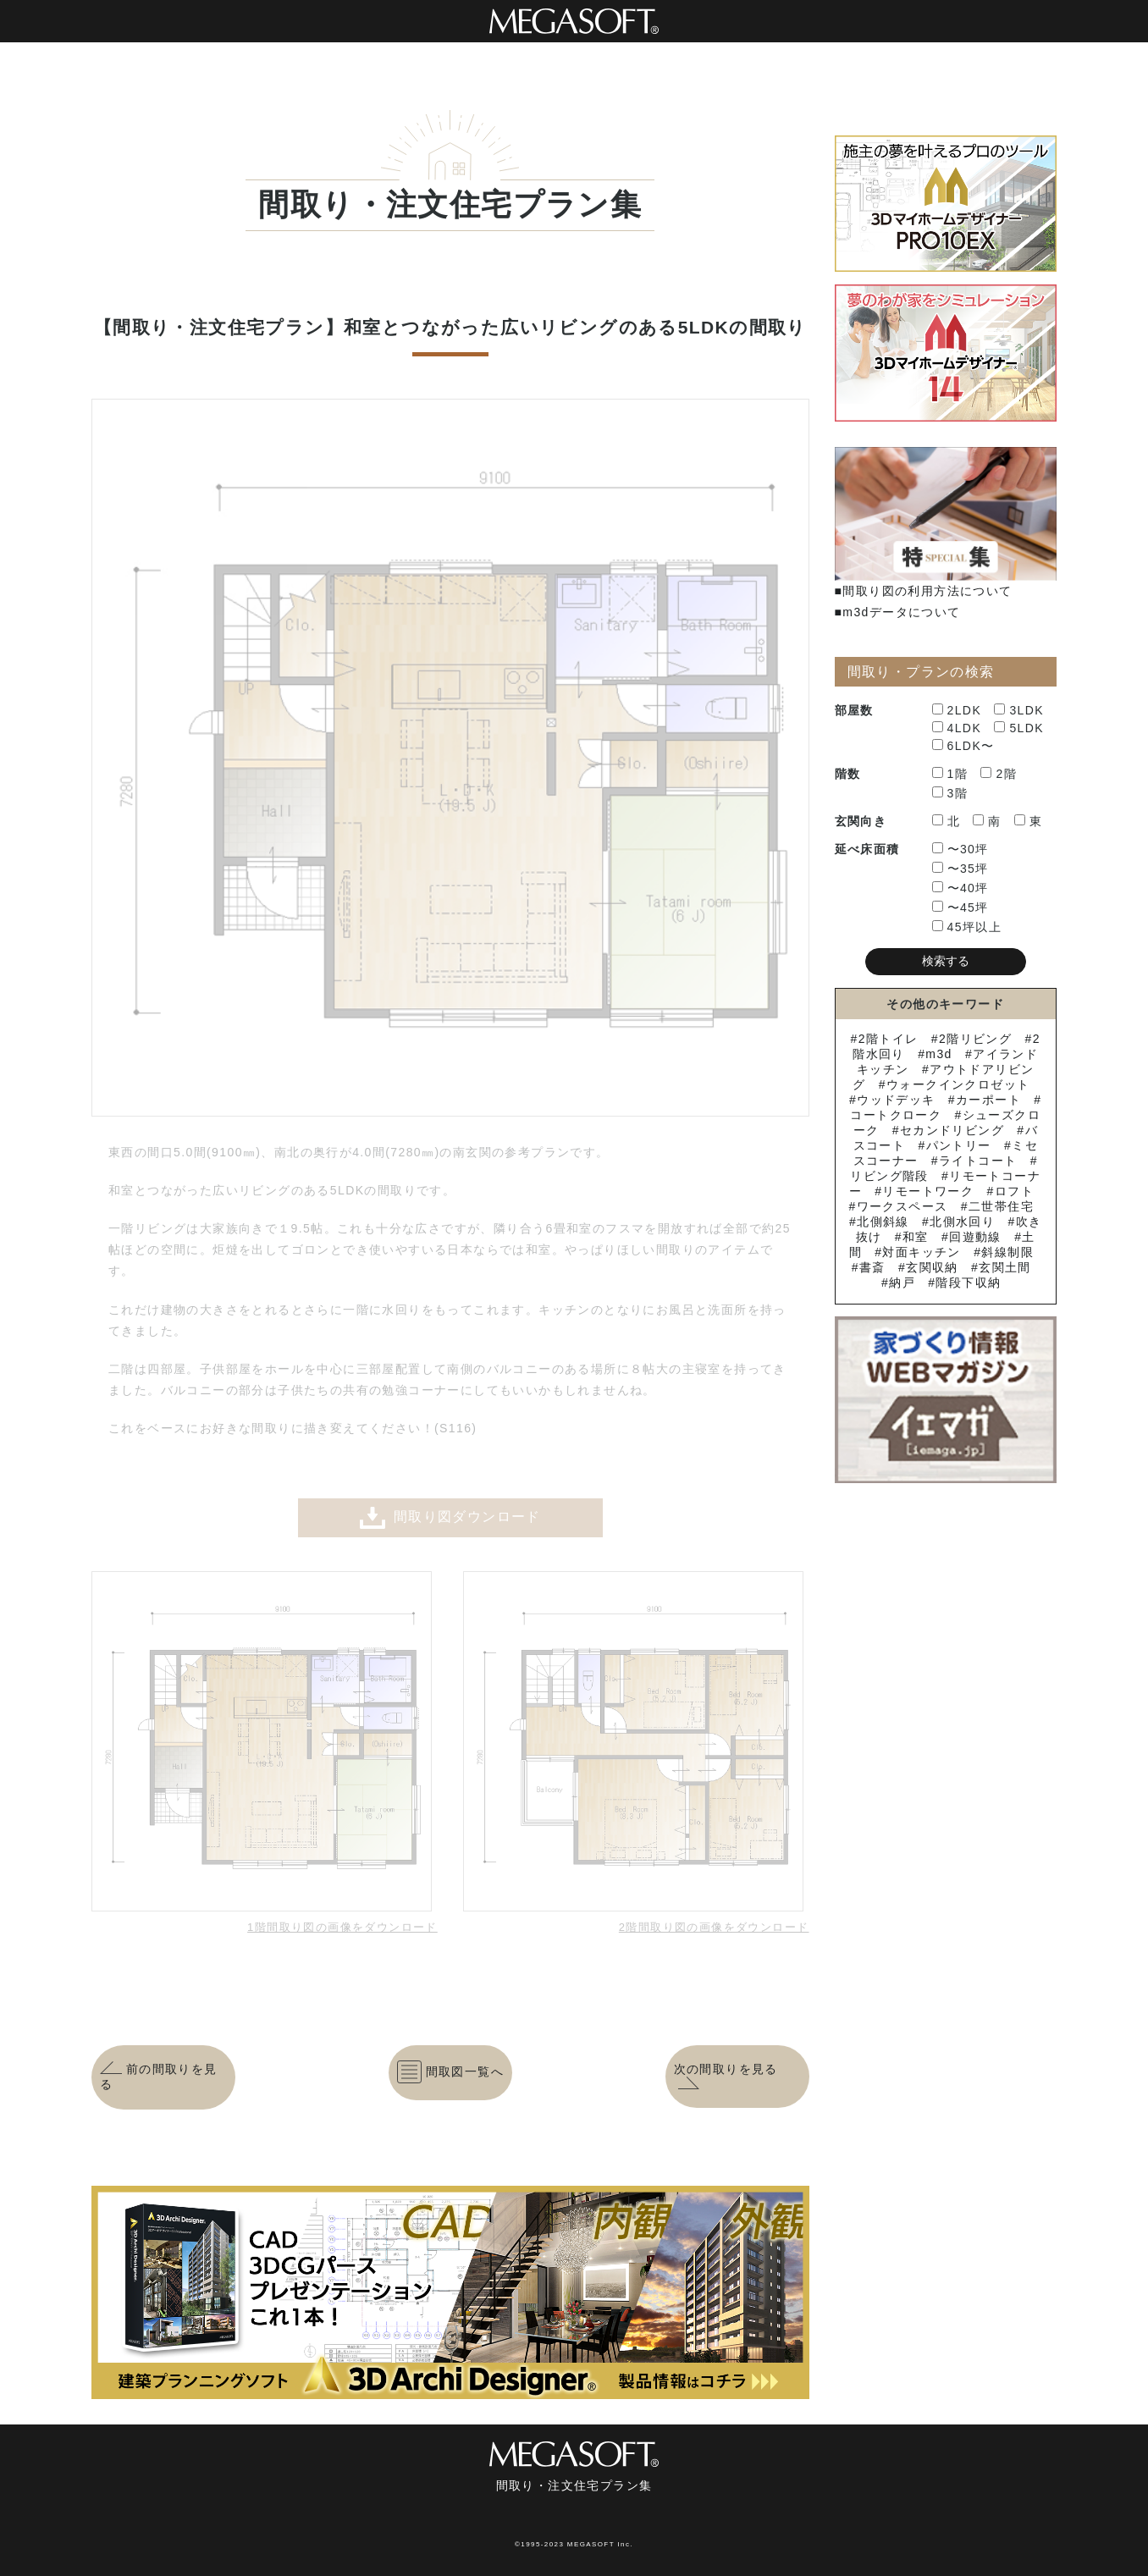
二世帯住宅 (1001, 1206)
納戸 (902, 1282)
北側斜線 (883, 1221)
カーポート (988, 1099)
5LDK (1019, 728)
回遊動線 (975, 1237)
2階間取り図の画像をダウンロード (714, 1927)
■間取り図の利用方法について (924, 591)
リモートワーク (928, 1191)
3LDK (1019, 710)
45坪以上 (967, 927)
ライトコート (978, 1160)
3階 (950, 793)
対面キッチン (921, 1252)
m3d (938, 1054)
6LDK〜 (963, 746)
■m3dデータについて (898, 612)
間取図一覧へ (450, 2071)
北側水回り (962, 1221)
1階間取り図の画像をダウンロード (342, 1927)
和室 (915, 1237)
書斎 (872, 1267)
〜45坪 (960, 907)
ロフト (1014, 1191)
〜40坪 (960, 888)
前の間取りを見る (159, 2076)
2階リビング (975, 1038)
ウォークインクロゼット (957, 1084)
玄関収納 (932, 1267)
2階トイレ (888, 1038)
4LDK (957, 728)
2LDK (957, 710)
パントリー (958, 1145)
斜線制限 (1007, 1252)
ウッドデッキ (896, 1099)
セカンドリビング (952, 1130)
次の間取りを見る (726, 2076)
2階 (998, 774)
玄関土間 (1005, 1267)
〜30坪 (960, 849)
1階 (950, 774)
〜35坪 (960, 868)
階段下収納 (968, 1282)
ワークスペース (902, 1206)
